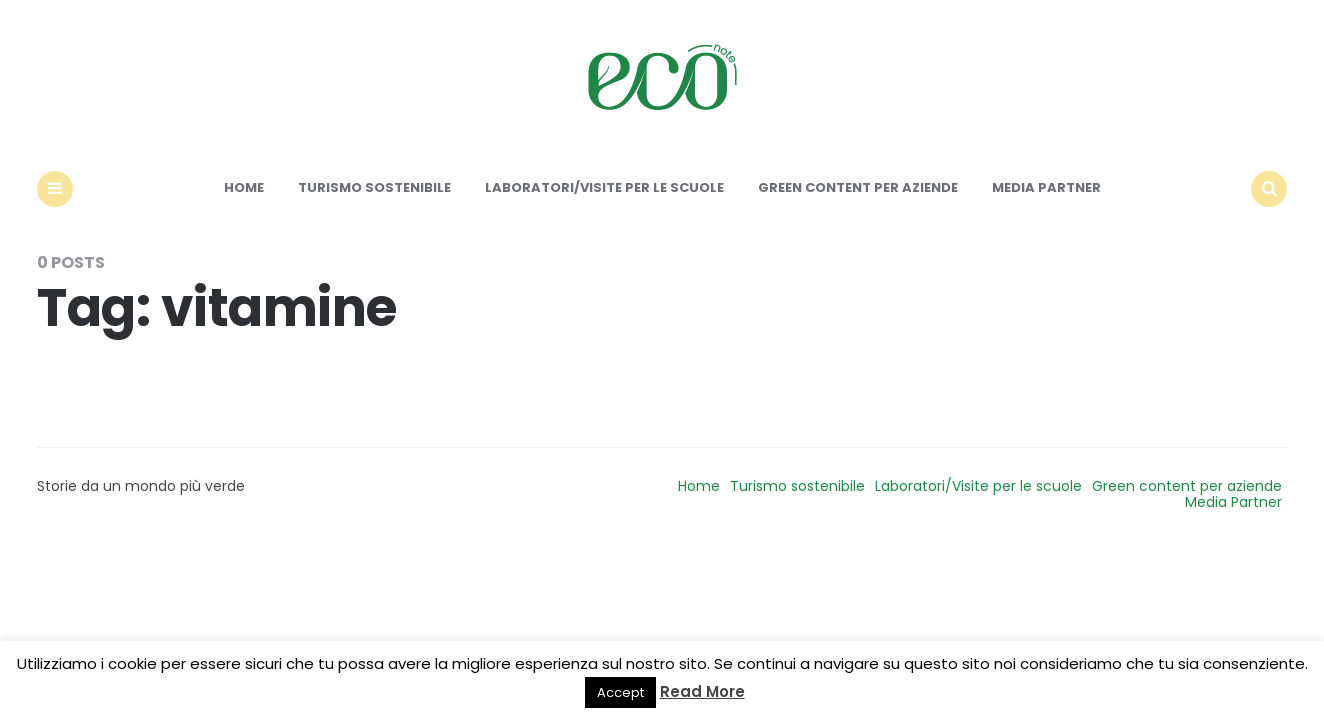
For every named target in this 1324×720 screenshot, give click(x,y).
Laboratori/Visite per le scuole (604, 187)
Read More (702, 691)
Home (244, 187)
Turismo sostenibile (374, 187)
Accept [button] (620, 692)
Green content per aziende (858, 187)
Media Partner (1046, 187)
